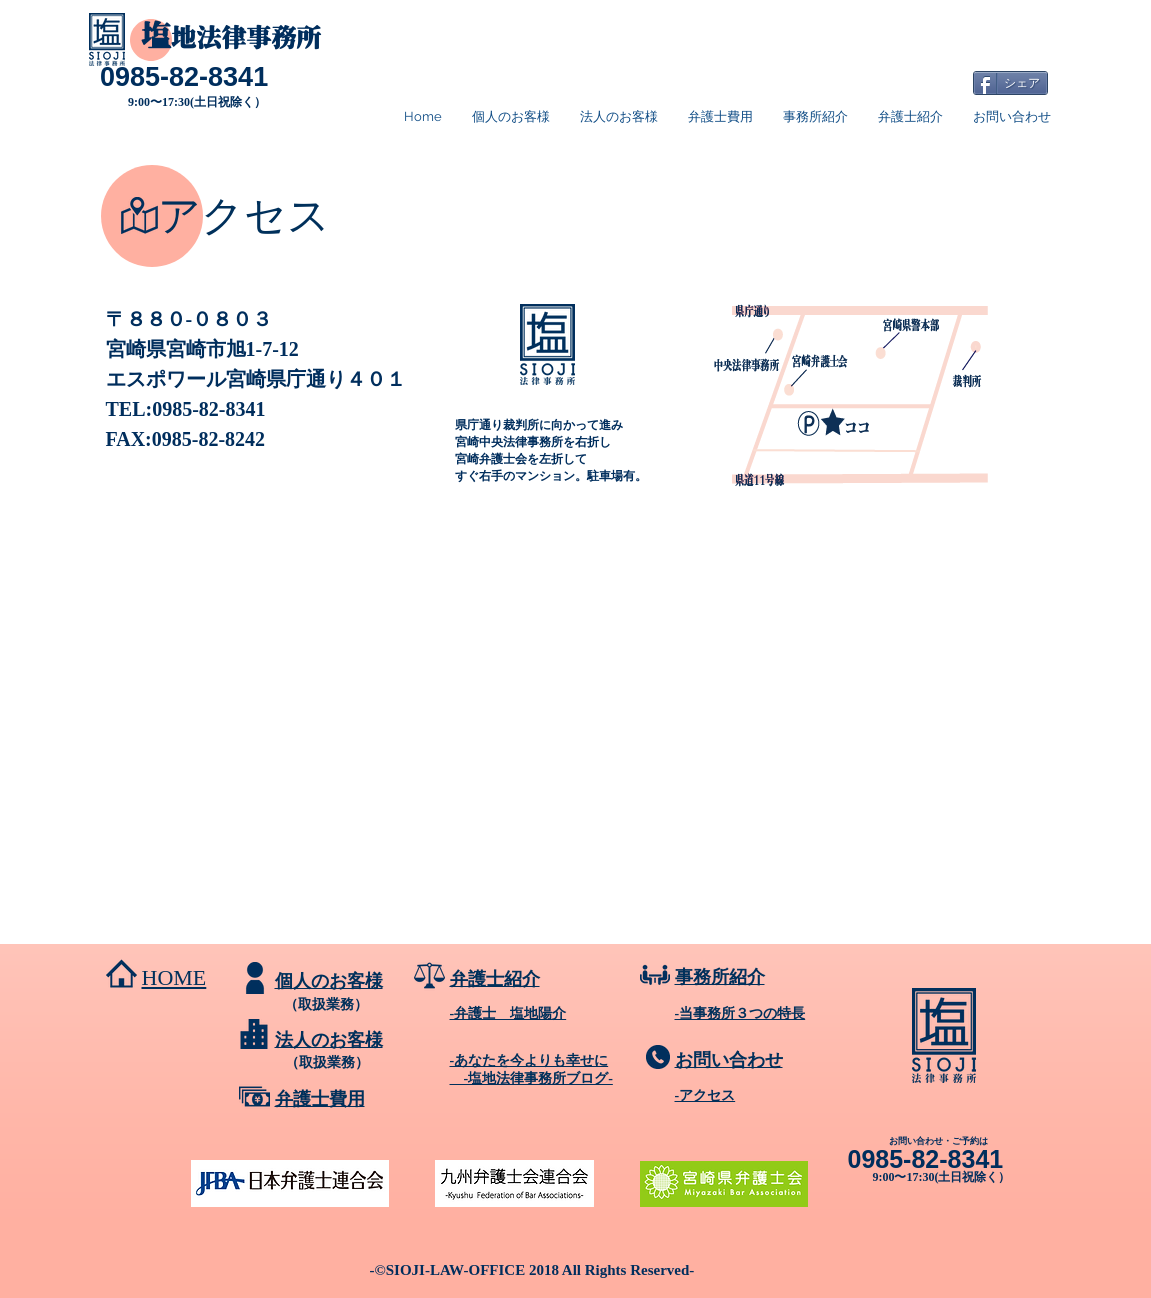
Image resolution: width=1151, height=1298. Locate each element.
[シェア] (1010, 83)
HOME (174, 977)
